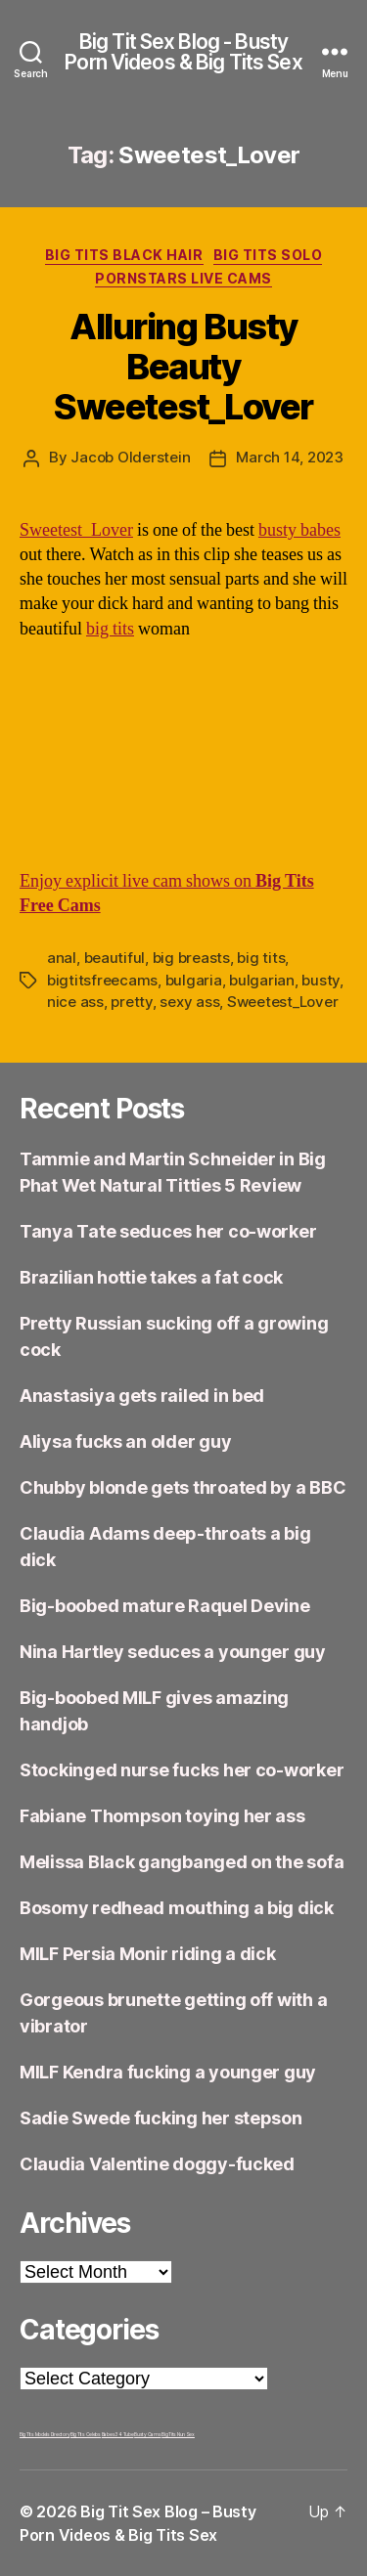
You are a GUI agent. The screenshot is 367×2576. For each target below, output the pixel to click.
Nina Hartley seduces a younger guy (173, 1651)
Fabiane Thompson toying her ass (162, 1816)
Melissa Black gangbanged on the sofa (182, 1862)
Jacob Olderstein (130, 457)
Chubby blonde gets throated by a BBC (182, 1487)
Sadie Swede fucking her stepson (161, 2118)
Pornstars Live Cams (183, 278)
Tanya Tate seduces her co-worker (168, 1231)
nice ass (75, 1001)
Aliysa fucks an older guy (125, 1441)
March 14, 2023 (289, 457)
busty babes (299, 530)
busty (320, 980)
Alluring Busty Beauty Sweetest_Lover (183, 366)
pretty (131, 1001)
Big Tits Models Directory (44, 2434)
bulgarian (262, 980)
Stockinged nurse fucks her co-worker (182, 1770)
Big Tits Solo (268, 254)
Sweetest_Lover (76, 530)
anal (61, 957)
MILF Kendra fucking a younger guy (168, 2072)
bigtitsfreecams (102, 980)
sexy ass (189, 1001)
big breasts (191, 957)
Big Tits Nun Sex (178, 2434)
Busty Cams (147, 2434)
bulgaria (193, 980)
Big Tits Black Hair (124, 254)
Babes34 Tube (118, 2434)
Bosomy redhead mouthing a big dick (177, 1908)
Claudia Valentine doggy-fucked (157, 2164)
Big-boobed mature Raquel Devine (165, 1605)
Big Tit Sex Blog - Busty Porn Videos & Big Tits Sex (183, 51)
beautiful (115, 957)
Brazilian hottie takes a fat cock (151, 1277)
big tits (110, 629)
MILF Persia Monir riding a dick (148, 1953)
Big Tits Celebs (85, 2434)
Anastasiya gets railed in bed (142, 1395)
